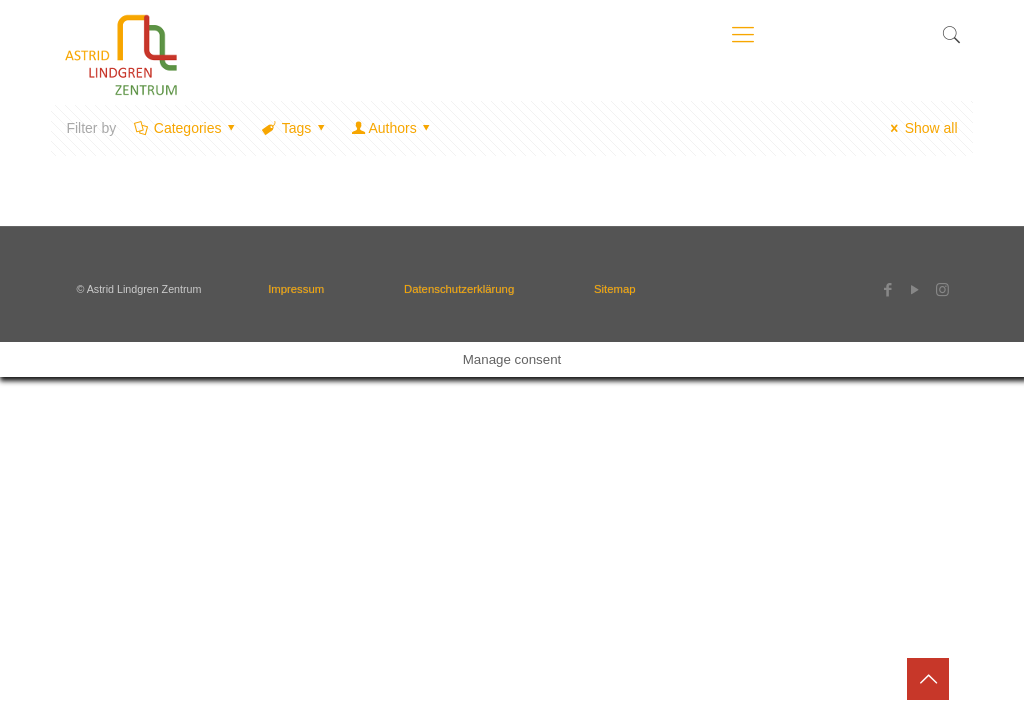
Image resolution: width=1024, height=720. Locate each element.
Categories (186, 128)
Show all (921, 128)
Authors (392, 128)
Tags (295, 128)
